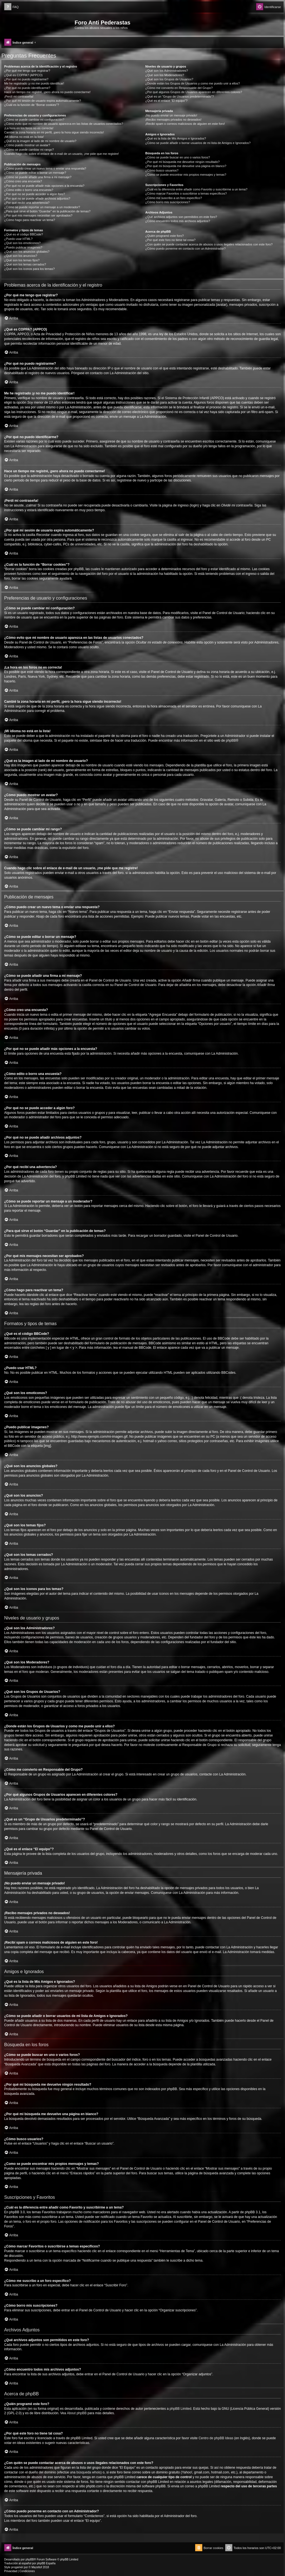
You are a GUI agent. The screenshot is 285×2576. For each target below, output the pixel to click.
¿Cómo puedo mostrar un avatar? (27, 145)
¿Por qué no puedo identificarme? (27, 88)
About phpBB (77, 2413)
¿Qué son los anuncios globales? (27, 251)
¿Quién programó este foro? (164, 235)
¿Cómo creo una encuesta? (23, 181)
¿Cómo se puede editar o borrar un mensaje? (35, 172)
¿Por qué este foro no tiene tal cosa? (170, 240)
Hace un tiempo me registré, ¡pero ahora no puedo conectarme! (47, 92)
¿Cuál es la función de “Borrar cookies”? (31, 104)
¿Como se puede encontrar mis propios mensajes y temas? (185, 174)
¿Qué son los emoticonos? (22, 243)
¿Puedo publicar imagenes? (23, 247)
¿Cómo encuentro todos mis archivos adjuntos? (177, 221)
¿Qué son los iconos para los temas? (29, 268)
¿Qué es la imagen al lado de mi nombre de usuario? (40, 141)
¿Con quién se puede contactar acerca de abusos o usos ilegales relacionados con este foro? (208, 244)
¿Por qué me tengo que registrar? (27, 70)
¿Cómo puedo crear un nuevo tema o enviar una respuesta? (45, 168)
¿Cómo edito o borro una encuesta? (28, 190)
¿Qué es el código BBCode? (23, 234)
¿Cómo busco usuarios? (161, 170)
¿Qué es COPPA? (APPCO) (23, 75)
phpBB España (46, 2563)
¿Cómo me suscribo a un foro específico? (173, 198)
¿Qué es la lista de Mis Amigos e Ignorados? (175, 138)
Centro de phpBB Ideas (215, 2438)
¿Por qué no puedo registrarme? (26, 79)
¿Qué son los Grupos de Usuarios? (169, 79)
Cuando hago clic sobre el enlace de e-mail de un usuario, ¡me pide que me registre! (61, 153)
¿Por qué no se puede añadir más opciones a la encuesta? (44, 185)
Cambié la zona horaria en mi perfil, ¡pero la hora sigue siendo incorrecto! (54, 132)
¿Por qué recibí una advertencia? (27, 202)
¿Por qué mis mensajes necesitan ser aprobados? (38, 215)
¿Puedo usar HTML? (18, 238)
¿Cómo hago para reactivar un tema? (29, 220)
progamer (17, 2567)
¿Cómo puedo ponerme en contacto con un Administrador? (185, 248)
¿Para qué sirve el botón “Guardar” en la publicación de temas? (47, 211)
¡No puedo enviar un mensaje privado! (171, 115)
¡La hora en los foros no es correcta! (28, 128)
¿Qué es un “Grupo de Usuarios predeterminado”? (179, 96)
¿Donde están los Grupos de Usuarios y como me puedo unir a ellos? (192, 83)
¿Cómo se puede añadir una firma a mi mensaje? (38, 177)
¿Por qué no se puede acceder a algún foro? (34, 194)
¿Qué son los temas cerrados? (25, 264)
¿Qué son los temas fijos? (22, 260)
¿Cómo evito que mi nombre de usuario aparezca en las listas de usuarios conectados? (63, 123)
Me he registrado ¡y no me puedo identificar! (34, 83)
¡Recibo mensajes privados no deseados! (173, 119)
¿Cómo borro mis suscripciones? (167, 202)
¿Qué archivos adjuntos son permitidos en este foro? (181, 216)
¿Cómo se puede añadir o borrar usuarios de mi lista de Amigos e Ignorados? (198, 143)
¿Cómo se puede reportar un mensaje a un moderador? (42, 207)
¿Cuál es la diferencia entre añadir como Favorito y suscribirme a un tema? (196, 189)
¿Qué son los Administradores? (166, 70)
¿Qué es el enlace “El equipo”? (166, 100)
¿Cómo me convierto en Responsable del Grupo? (179, 88)
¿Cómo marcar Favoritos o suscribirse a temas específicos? (186, 193)
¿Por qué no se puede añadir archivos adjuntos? (37, 198)
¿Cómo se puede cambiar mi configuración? (34, 119)
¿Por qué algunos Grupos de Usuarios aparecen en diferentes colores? (193, 92)
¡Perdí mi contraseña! (18, 96)
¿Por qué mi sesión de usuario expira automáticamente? (42, 100)
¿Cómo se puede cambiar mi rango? (29, 149)
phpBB (231, 740)
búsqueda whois (89, 2472)
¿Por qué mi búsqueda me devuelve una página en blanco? (185, 166)
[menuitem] (11, 7)
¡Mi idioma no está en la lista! (24, 136)
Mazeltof (36, 2567)
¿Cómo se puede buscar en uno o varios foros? (177, 157)
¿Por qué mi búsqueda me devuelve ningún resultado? (182, 161)
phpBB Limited (180, 2409)
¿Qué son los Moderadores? (164, 75)
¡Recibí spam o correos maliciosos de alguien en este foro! (185, 123)
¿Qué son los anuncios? (20, 255)
